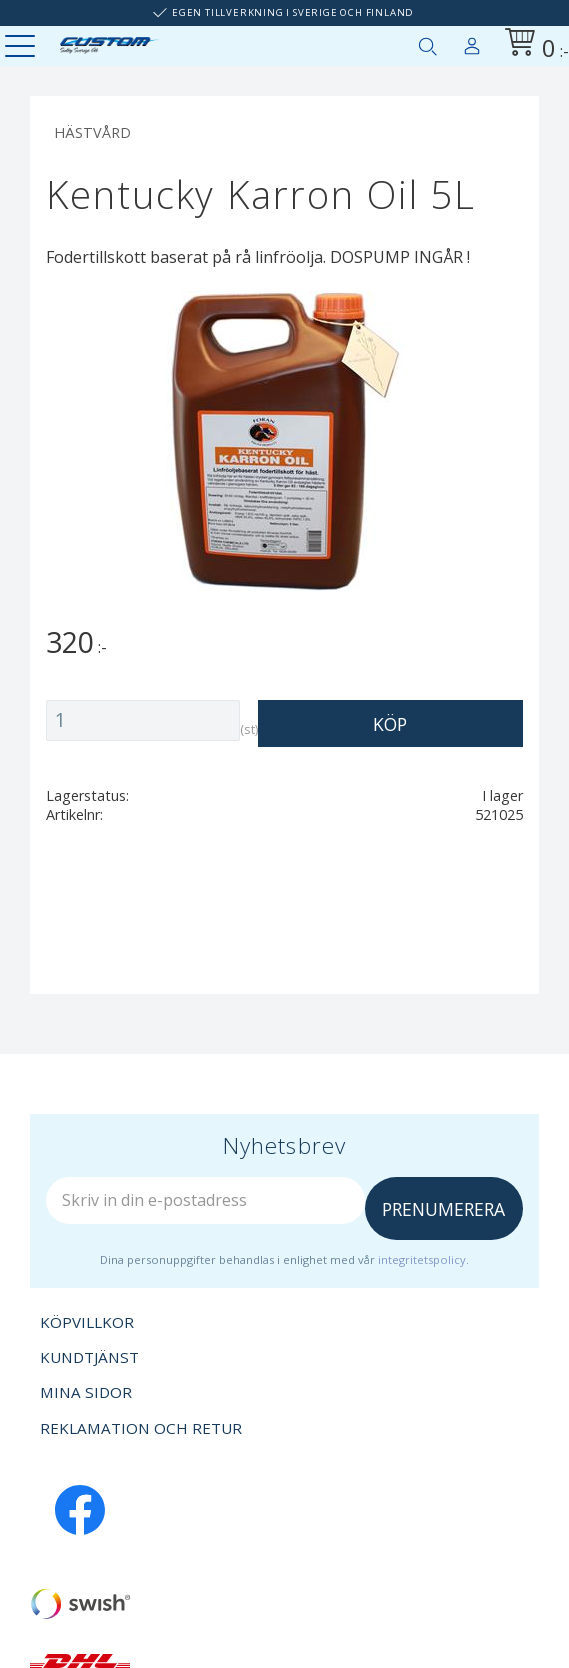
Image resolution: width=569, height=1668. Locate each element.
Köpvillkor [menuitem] (87, 1322)
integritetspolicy (422, 1259)
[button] (22, 47)
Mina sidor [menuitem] (472, 42)
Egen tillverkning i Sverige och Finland (293, 12)
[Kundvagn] (533, 45)
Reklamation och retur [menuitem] (141, 1428)
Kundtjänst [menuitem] (89, 1357)
